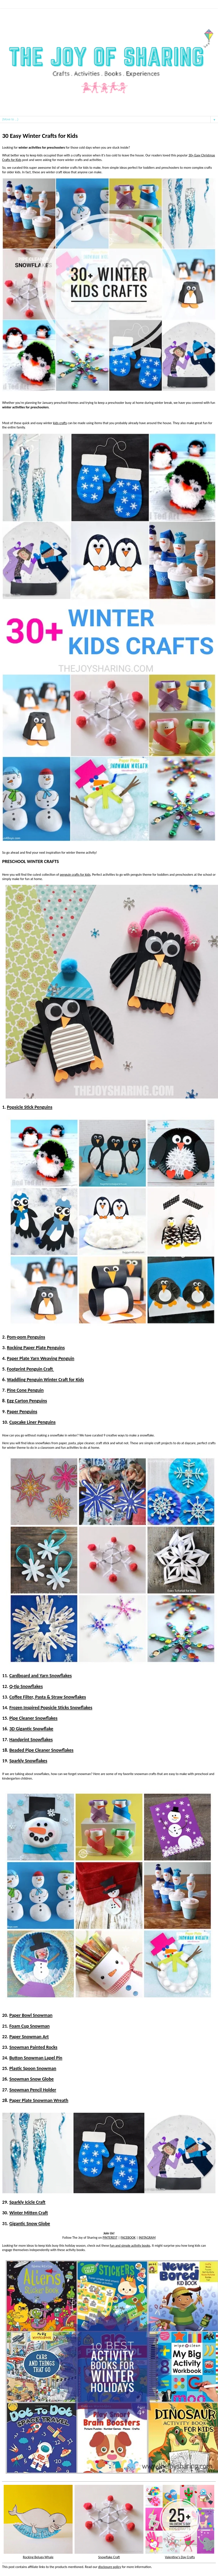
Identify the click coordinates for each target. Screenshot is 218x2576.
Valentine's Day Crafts (179, 2555)
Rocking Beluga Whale (38, 2555)
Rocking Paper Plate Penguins (36, 1347)
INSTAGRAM (147, 2237)
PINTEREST (110, 2237)
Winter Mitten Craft (28, 2213)
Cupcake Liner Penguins (32, 1422)
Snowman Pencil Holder (32, 2090)
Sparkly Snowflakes (28, 1761)
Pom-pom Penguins (26, 1337)
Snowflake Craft (109, 2555)
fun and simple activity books (130, 2245)
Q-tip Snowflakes (26, 1686)
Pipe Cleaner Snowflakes (33, 1718)
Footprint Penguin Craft (30, 1369)
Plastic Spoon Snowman (32, 2068)
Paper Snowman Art (29, 2036)
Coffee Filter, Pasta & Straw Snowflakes (47, 1697)
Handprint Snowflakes (31, 1739)
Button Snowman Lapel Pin (35, 2058)
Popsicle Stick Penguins (29, 1107)
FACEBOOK (128, 2237)
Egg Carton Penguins (27, 1401)
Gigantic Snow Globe (29, 2223)
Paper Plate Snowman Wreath (38, 2100)
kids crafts (60, 423)
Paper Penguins (22, 1411)
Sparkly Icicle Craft (27, 2202)
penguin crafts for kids (75, 874)
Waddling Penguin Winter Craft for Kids (45, 1379)
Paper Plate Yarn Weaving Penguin (40, 1358)
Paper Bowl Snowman (31, 2015)
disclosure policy (109, 2567)
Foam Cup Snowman (29, 2026)
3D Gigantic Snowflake (31, 1729)
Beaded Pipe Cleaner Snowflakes (41, 1750)
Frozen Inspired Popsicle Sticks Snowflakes (50, 1707)
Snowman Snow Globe (31, 2079)
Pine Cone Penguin (25, 1390)
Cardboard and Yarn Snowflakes (40, 1675)
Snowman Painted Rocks (33, 2047)
